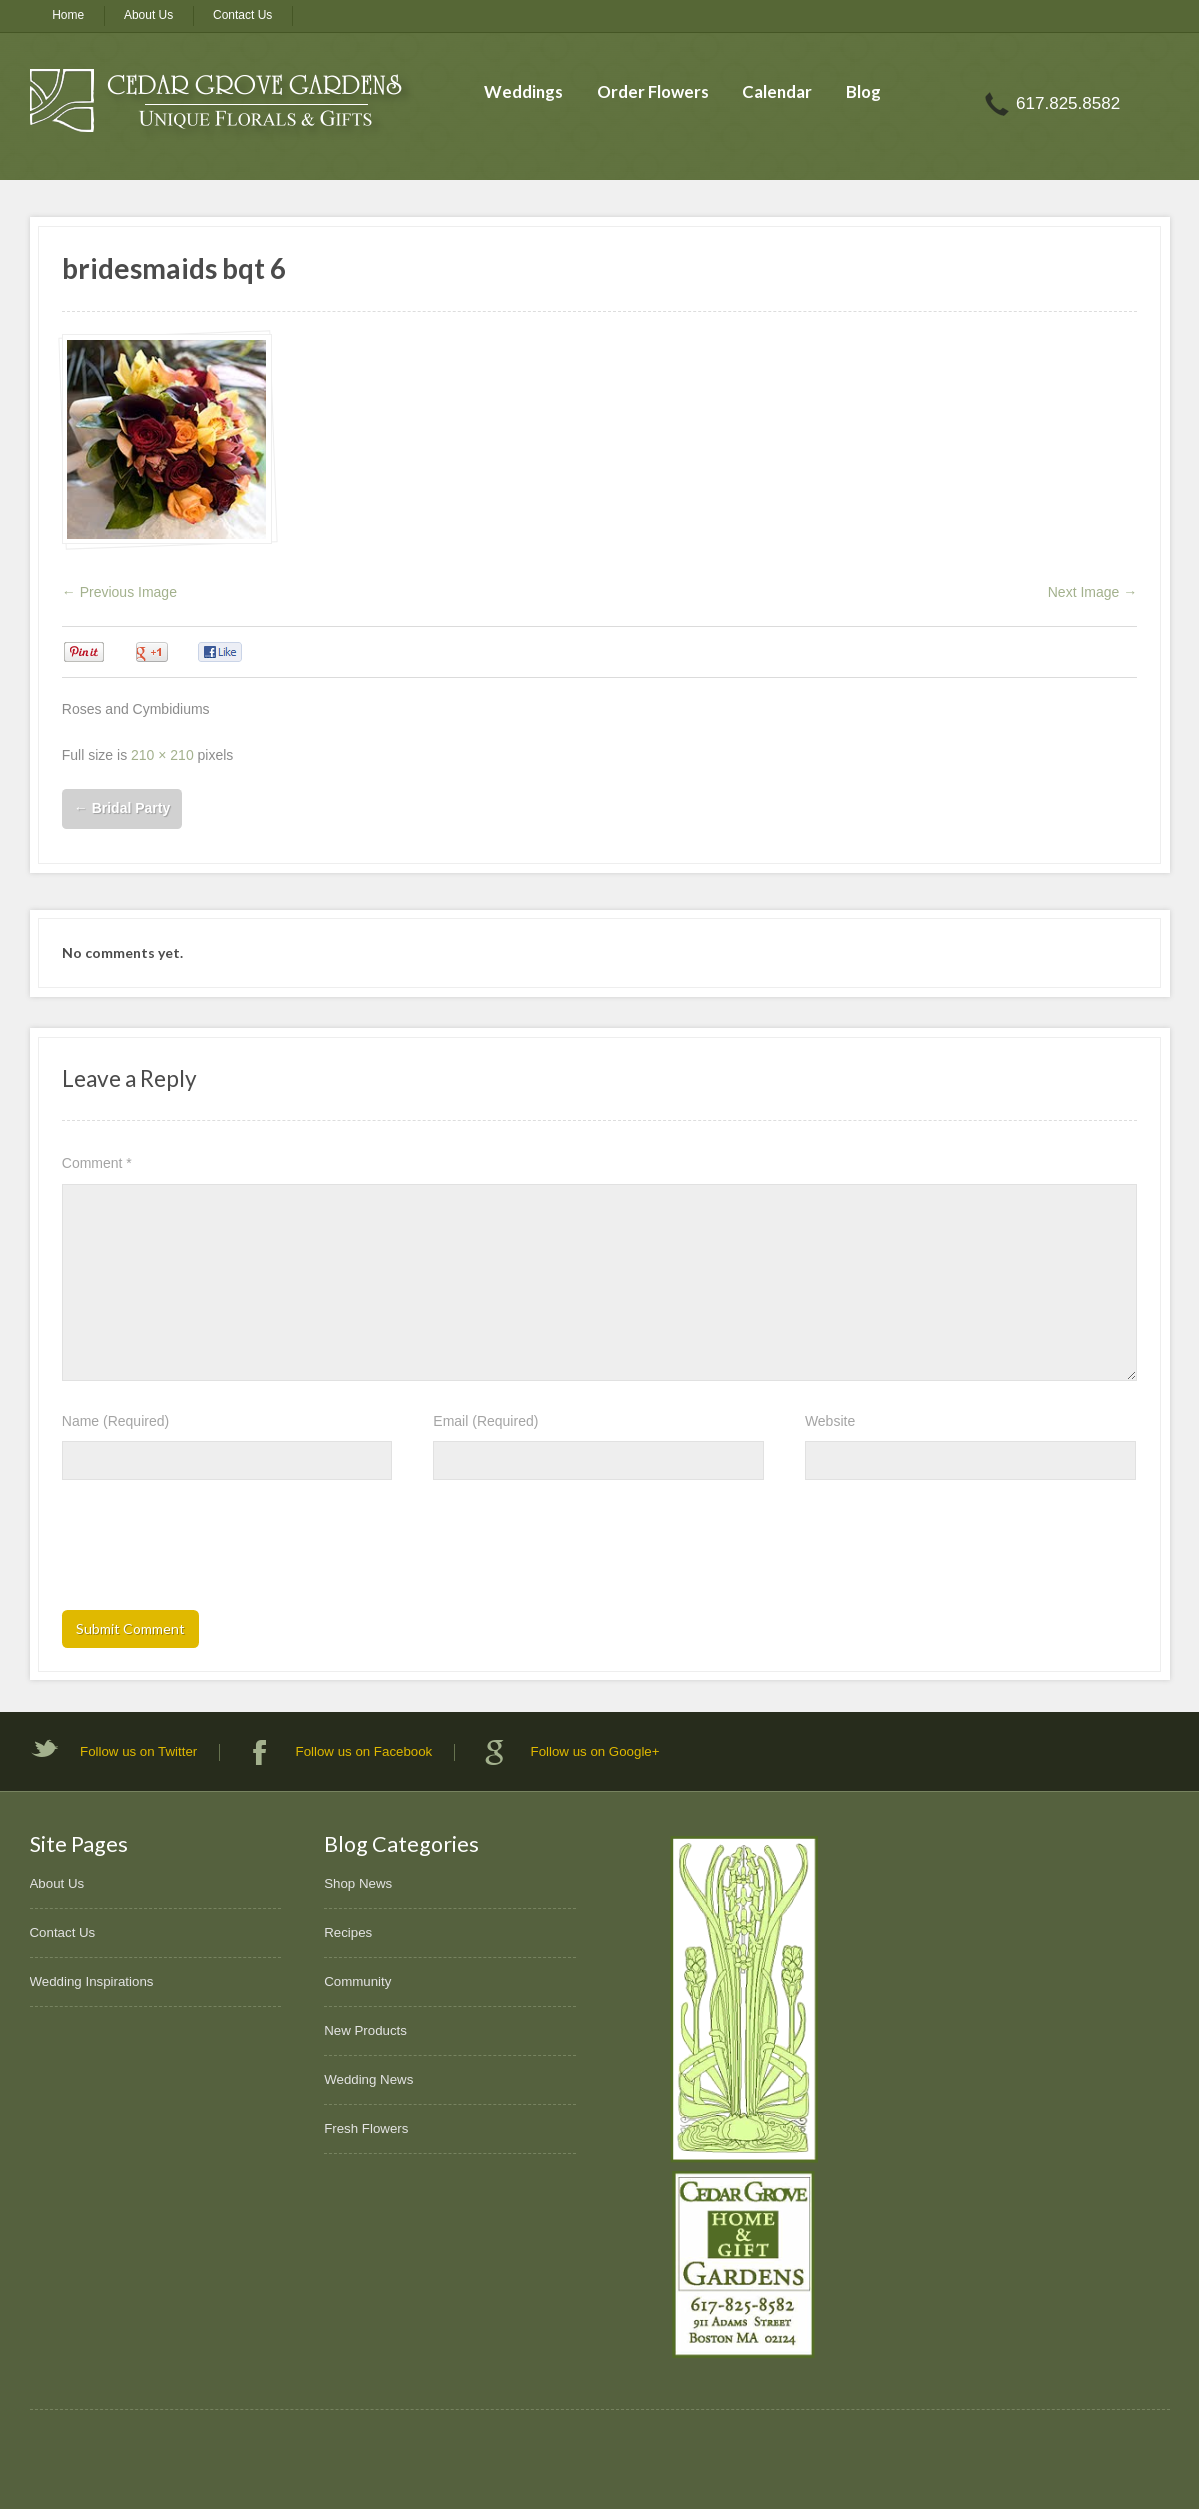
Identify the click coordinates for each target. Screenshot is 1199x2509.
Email (485, 1421)
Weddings (523, 91)
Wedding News (368, 2079)
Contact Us (242, 15)
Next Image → (1092, 592)
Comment (97, 1163)
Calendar (777, 91)
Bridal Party (122, 808)
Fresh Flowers (366, 2128)
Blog (863, 91)
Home (68, 15)
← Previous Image (119, 592)
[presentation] (214, 1551)
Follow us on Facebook (364, 1751)
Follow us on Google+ (595, 1751)
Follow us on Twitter (138, 1751)
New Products (365, 2030)
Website (830, 1421)
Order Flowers (653, 91)
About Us (148, 15)
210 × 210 (162, 755)
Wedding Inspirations (92, 1981)
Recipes (348, 1932)
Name (115, 1421)
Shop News (358, 1883)
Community (357, 1981)
